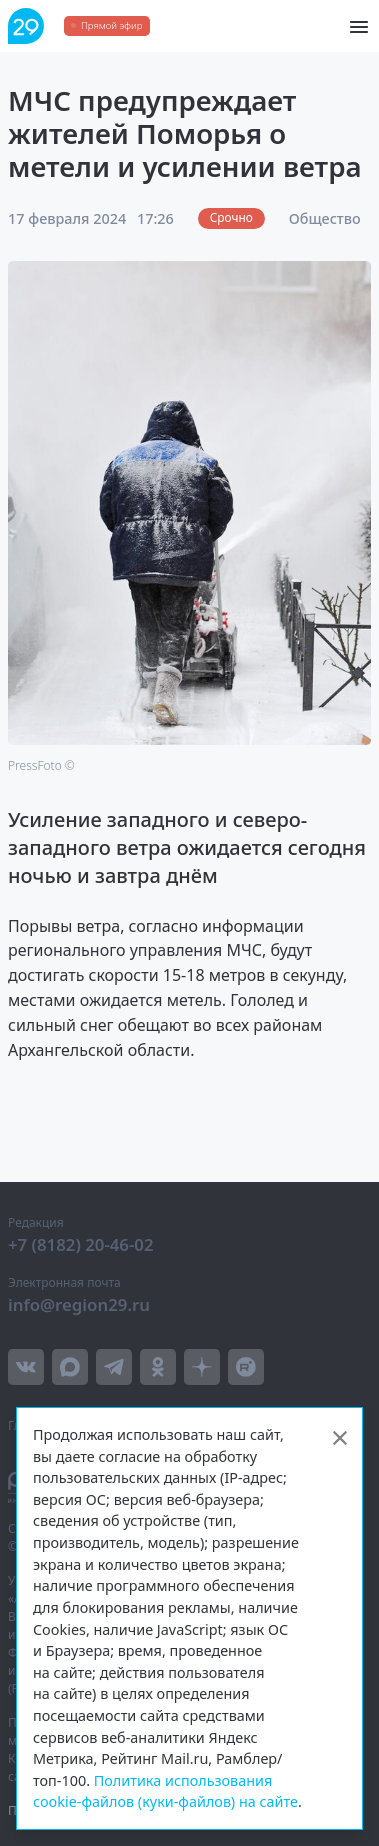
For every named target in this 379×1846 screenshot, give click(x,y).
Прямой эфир (111, 25)
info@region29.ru (79, 1304)
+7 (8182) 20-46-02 (81, 1244)
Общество (325, 218)
